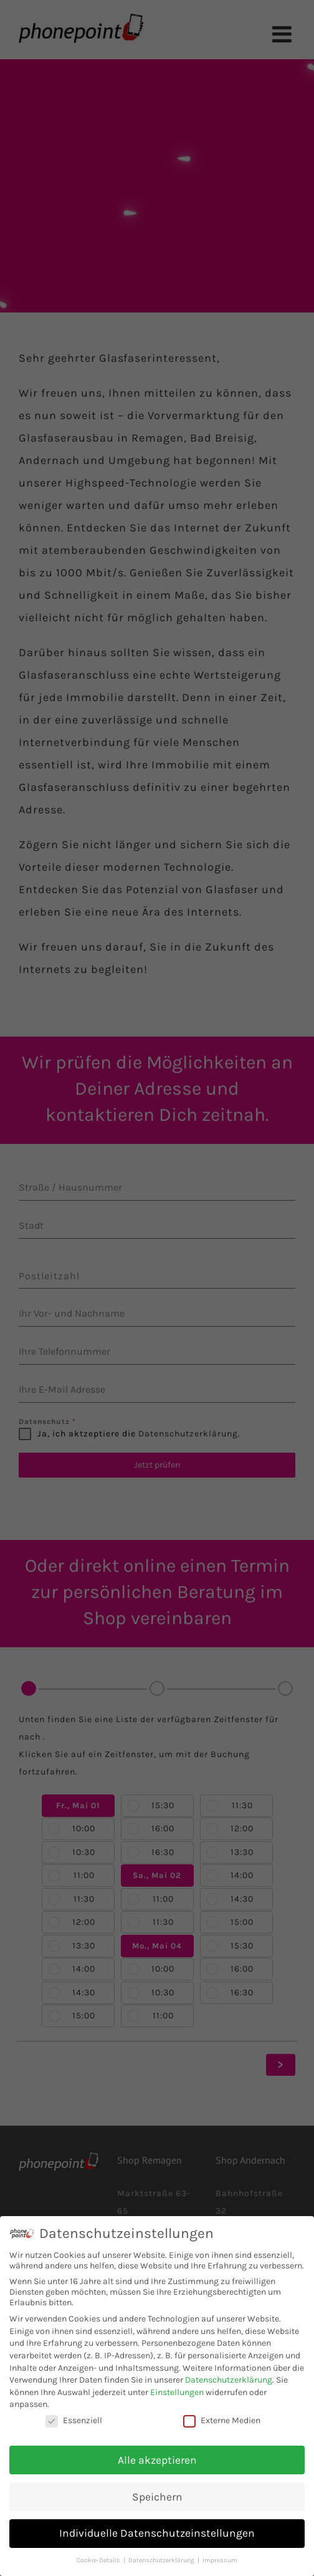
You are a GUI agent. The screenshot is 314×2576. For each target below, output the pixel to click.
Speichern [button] (157, 2497)
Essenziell (73, 2420)
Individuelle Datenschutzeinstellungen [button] (157, 2533)
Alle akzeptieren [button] (157, 2460)
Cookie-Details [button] (99, 2560)
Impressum (219, 2560)
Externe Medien (221, 2420)
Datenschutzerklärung (228, 2380)
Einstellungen (177, 2392)
